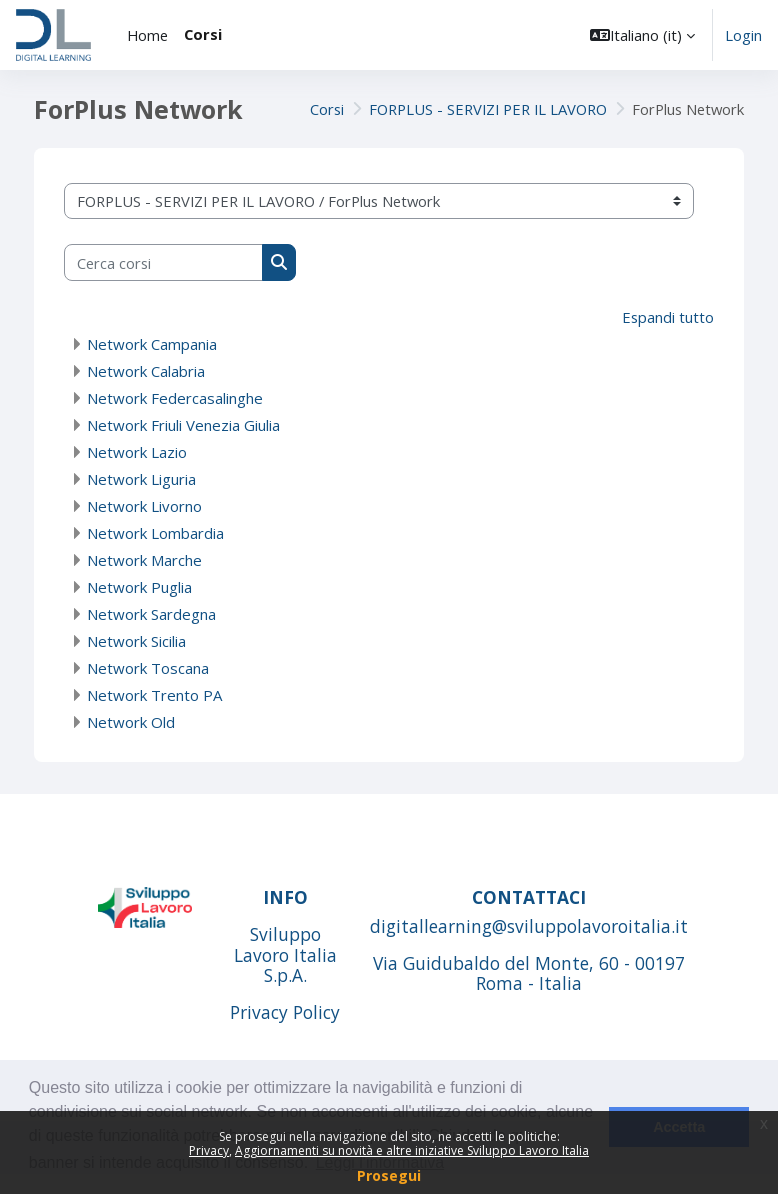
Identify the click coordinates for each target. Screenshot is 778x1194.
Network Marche (144, 560)
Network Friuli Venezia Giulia (183, 425)
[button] (642, 35)
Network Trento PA (154, 695)
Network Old (131, 722)
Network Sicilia (136, 641)
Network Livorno (144, 506)
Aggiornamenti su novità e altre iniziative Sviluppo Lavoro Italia (412, 1150)
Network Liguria (141, 479)
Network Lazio (137, 452)
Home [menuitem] (147, 35)
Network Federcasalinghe (175, 398)
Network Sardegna (151, 614)
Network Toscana (148, 668)
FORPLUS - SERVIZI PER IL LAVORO (488, 109)
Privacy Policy (285, 1012)
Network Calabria (146, 371)
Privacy (209, 1150)
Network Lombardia (155, 533)
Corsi (327, 109)
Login (743, 35)
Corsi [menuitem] (203, 34)
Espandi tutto (668, 317)
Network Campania (152, 344)
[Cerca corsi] (163, 262)
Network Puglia (139, 587)
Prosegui (389, 1175)
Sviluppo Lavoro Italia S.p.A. (285, 955)
